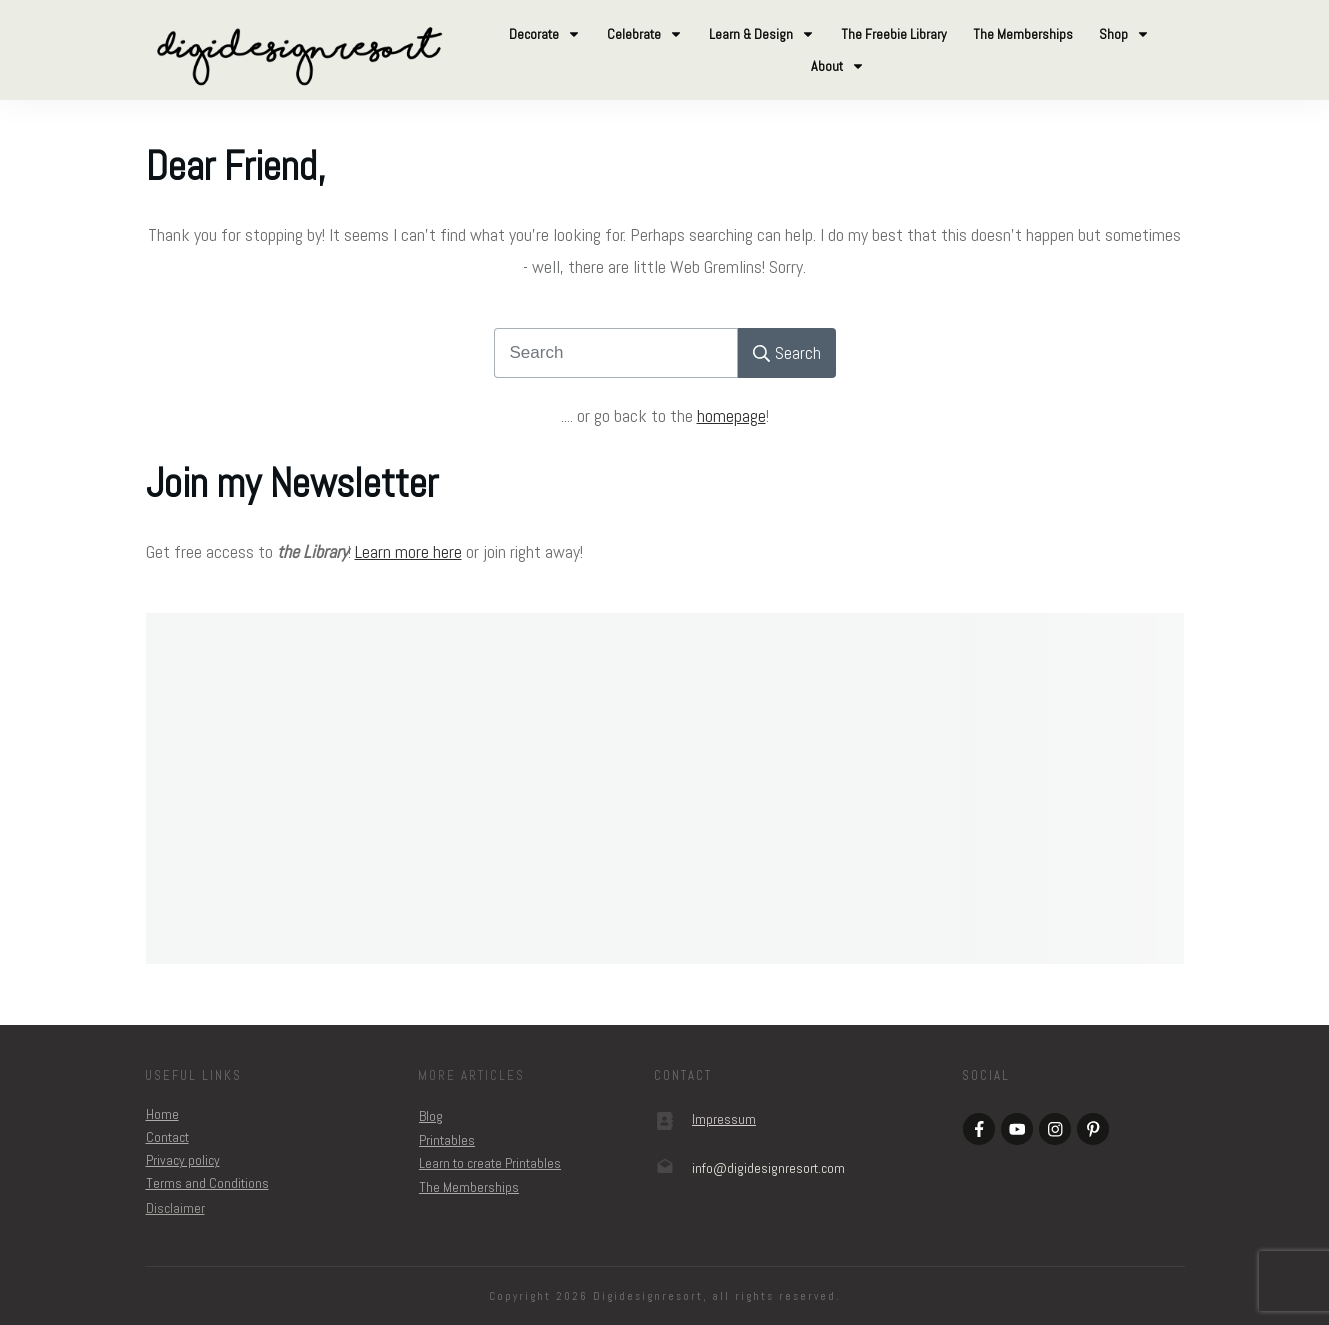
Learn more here (408, 551)
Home (162, 1114)
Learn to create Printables (490, 1163)
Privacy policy (183, 1160)
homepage (731, 415)
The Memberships (469, 1187)
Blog (431, 1116)
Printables (447, 1140)
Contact (167, 1137)
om (768, 1168)
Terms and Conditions (207, 1183)
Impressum (724, 1119)
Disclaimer (175, 1208)
